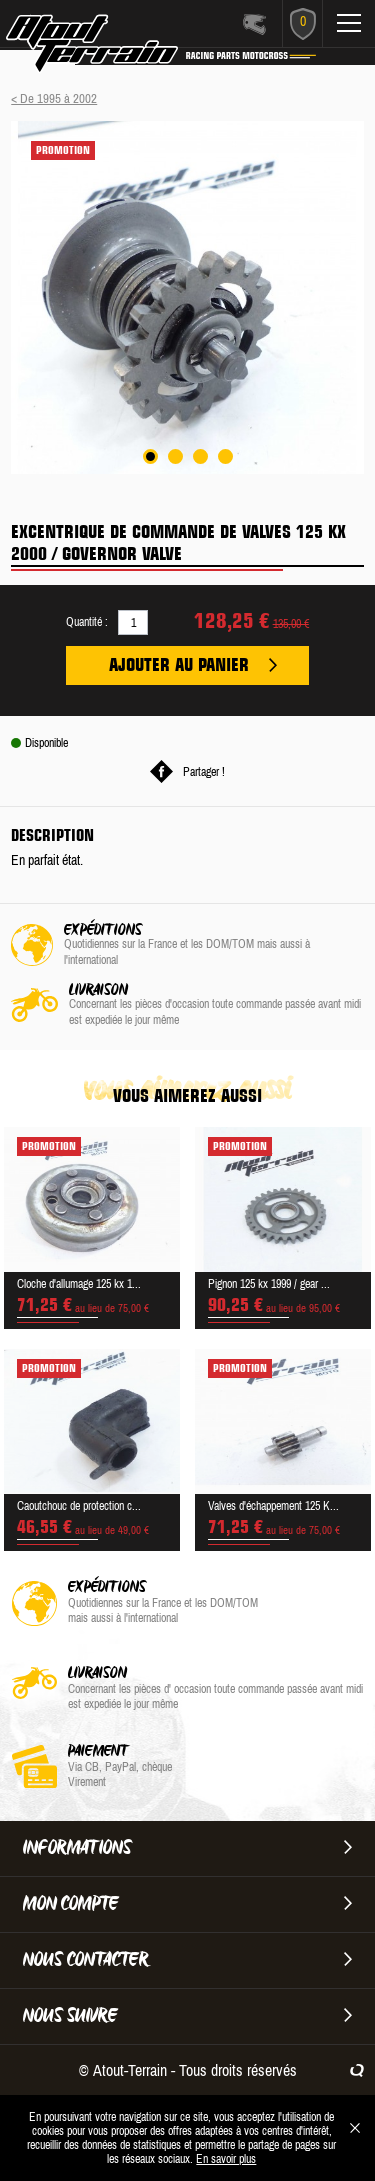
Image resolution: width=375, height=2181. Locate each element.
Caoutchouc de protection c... (79, 1506)
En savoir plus (226, 2159)
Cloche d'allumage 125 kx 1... (79, 1284)
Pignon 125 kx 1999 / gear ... (269, 1284)
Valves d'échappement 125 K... (273, 1506)
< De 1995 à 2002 (54, 98)
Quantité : (87, 622)
